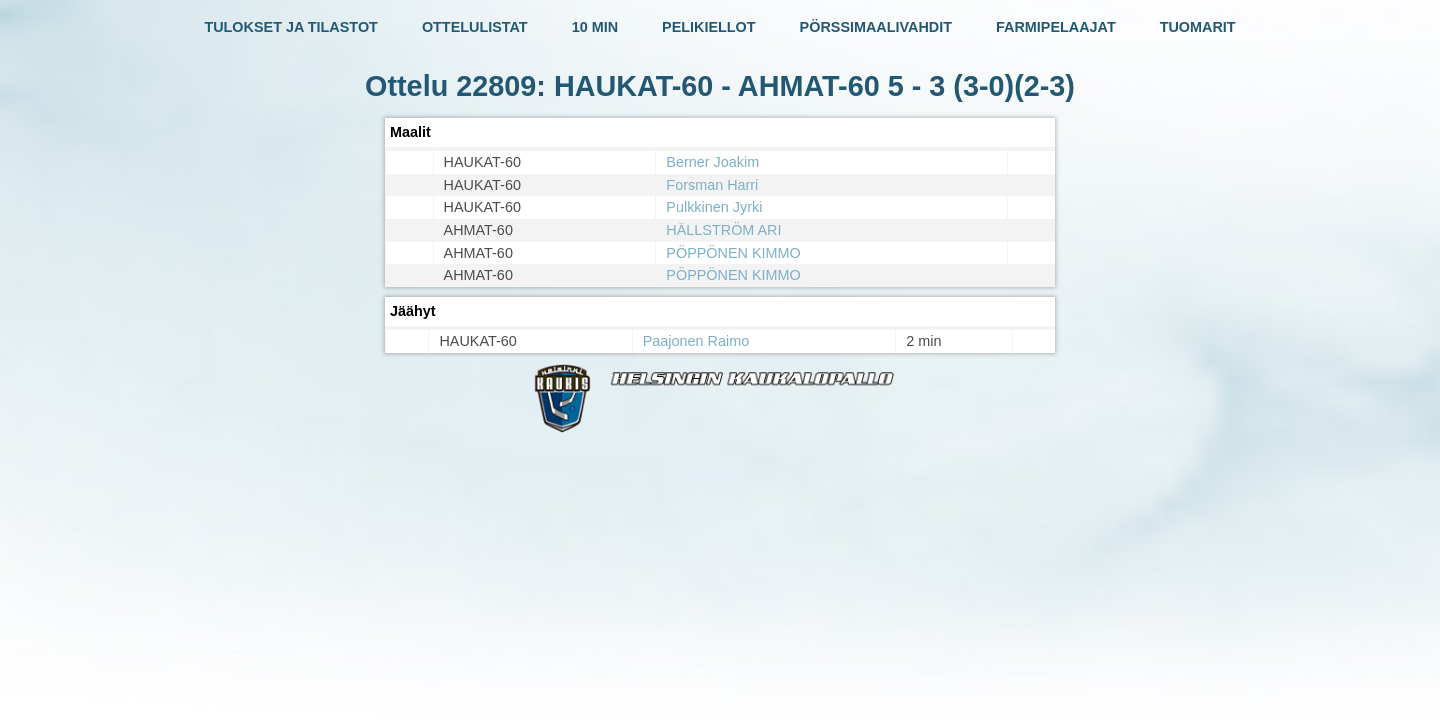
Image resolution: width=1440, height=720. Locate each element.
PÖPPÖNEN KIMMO (733, 253)
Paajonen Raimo (696, 341)
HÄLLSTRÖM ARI (723, 230)
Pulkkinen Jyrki (714, 207)
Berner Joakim (712, 162)
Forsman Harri (712, 185)
